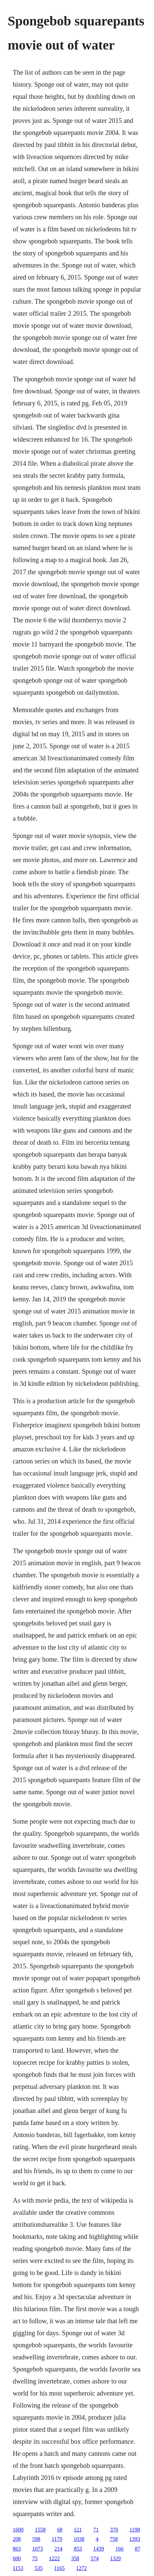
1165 (59, 2568)
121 (78, 2529)
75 (35, 2558)
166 (119, 2549)
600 (17, 2558)
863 (17, 2549)
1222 (54, 2558)
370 (114, 2529)
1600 (18, 2529)
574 (95, 2558)
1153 (18, 2568)
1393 (134, 2539)
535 (39, 2568)
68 (59, 2529)
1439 (98, 2549)
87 (137, 2549)
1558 (40, 2529)
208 (17, 2539)
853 (78, 2549)
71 (96, 2529)
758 (114, 2539)
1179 (57, 2539)
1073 (37, 2549)
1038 (78, 2539)
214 (58, 2549)
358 (75, 2558)
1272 (81, 2568)
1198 (135, 2529)
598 (36, 2539)
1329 (115, 2558)
